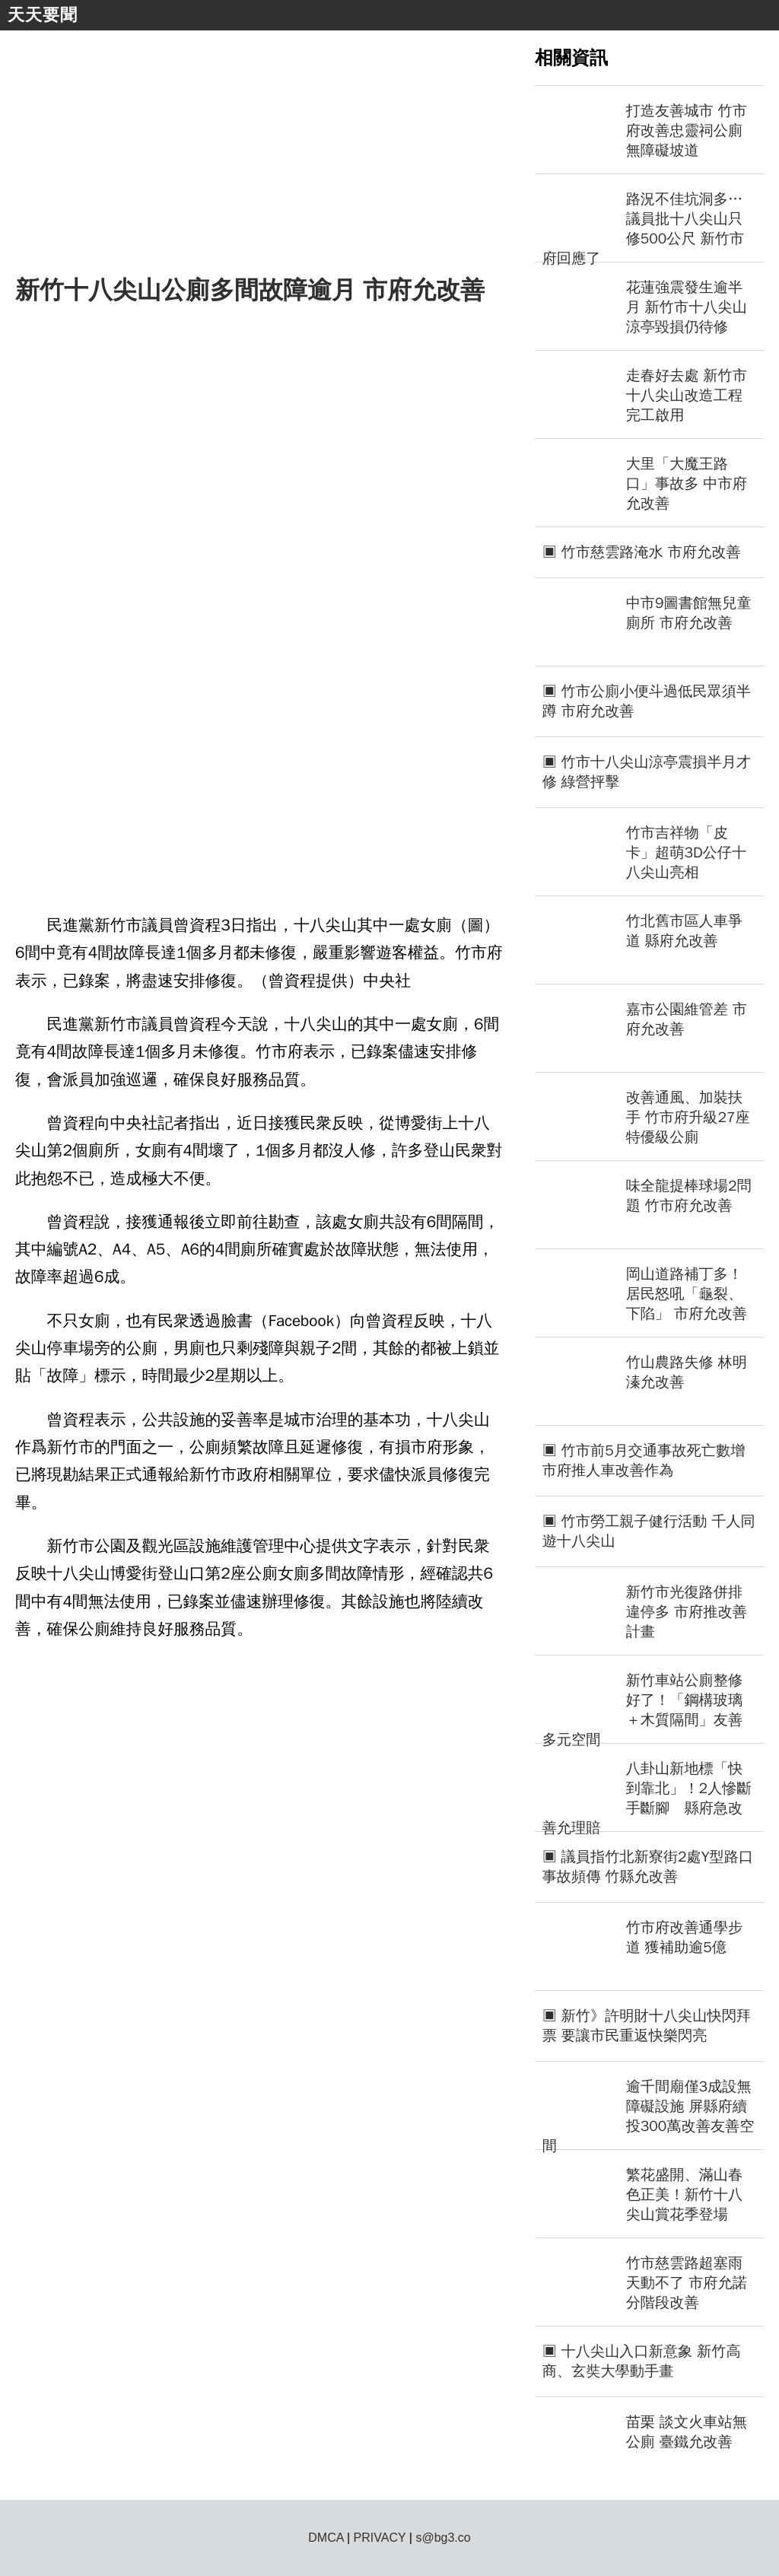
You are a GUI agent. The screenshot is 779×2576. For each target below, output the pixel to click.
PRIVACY (380, 2537)
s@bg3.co (442, 2537)
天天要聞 (43, 14)
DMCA (325, 2537)
